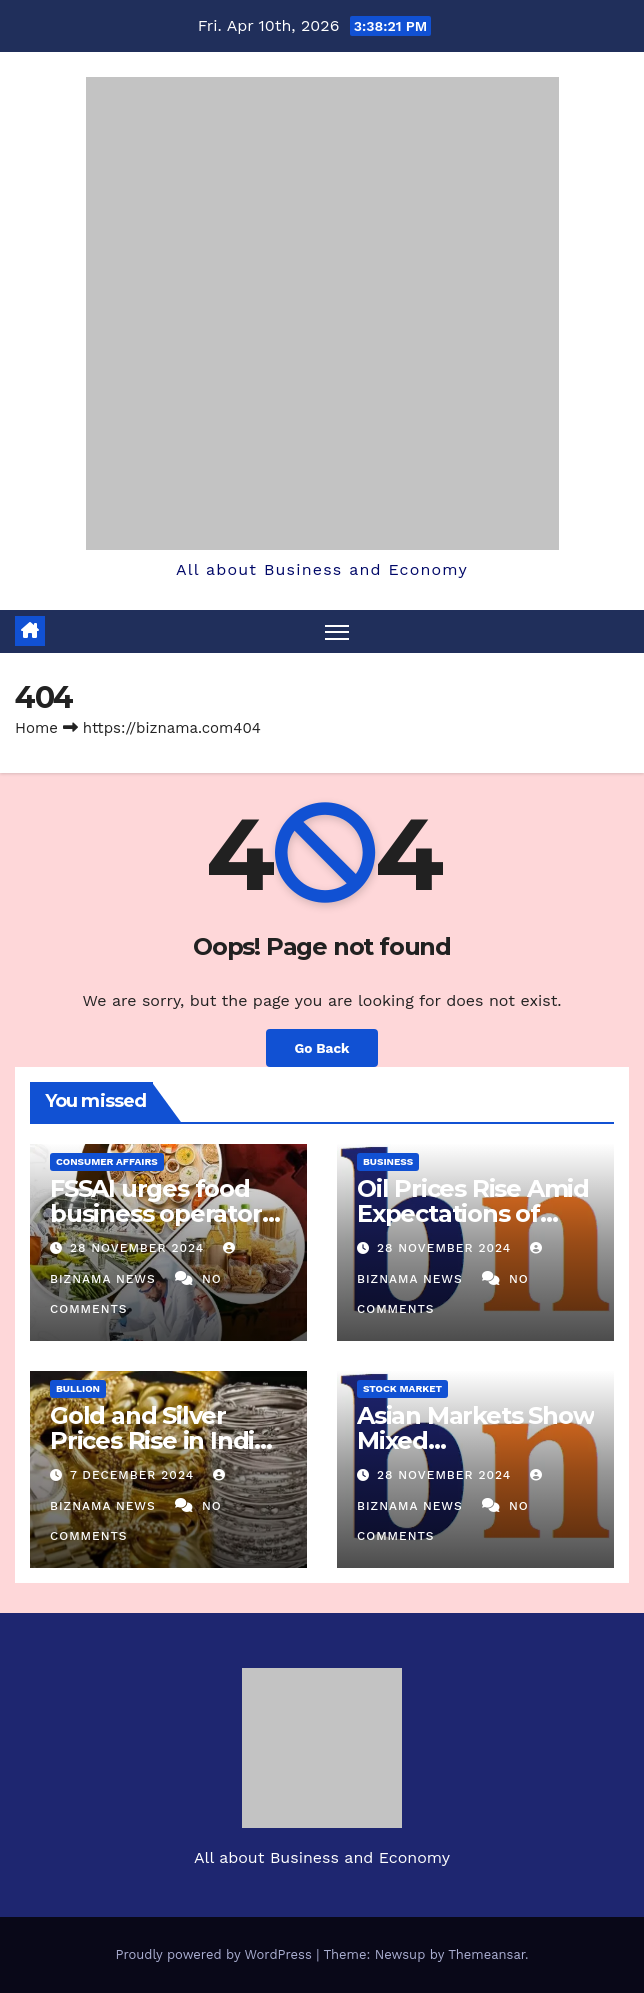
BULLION (78, 1388)
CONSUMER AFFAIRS (107, 1161)
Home (36, 728)
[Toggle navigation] (337, 631)
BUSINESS (388, 1161)
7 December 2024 (134, 1475)
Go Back (321, 1048)
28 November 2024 (139, 1248)
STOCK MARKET (402, 1388)
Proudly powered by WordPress (215, 1954)
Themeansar (486, 1954)
